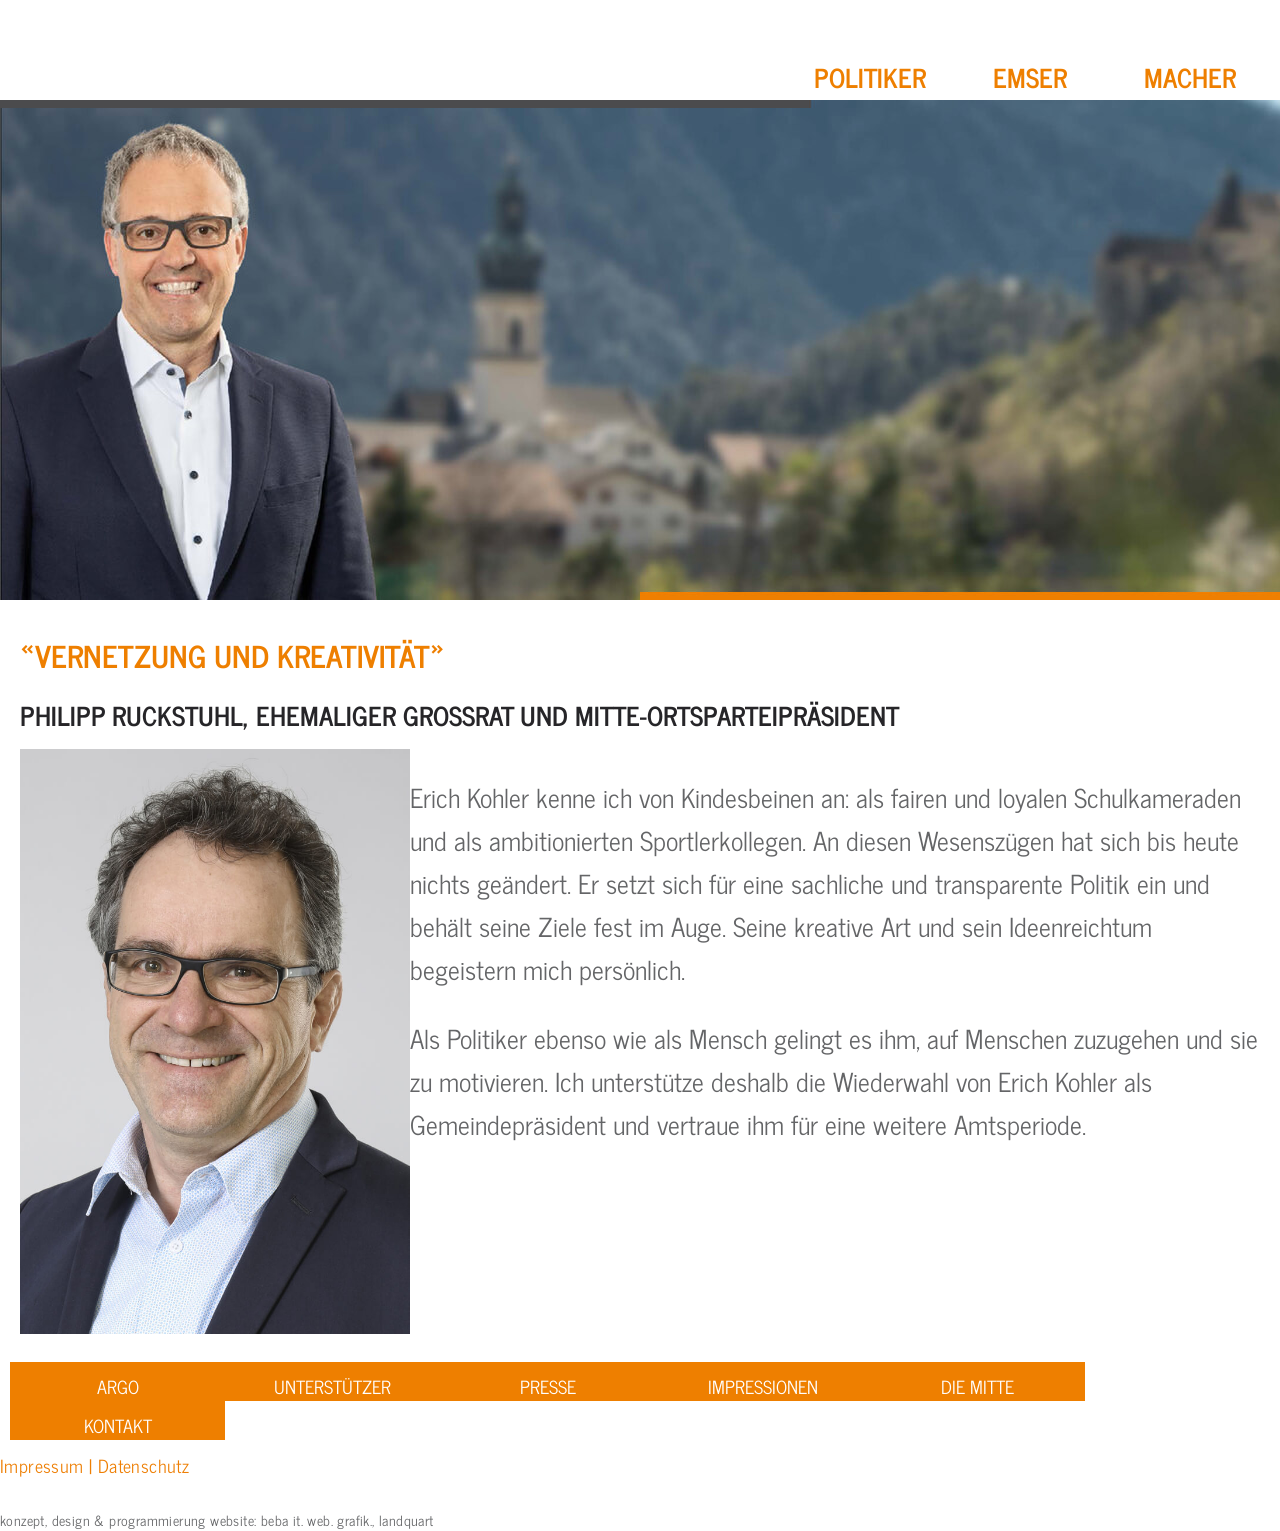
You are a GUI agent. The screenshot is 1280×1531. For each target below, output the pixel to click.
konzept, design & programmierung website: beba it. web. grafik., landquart (217, 1519)
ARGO (118, 1386)
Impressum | (49, 1465)
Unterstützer (332, 1386)
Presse (548, 1386)
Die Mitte (977, 1386)
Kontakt (118, 1425)
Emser (1030, 76)
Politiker (870, 76)
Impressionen (763, 1386)
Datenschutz (143, 1465)
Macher (1190, 76)
